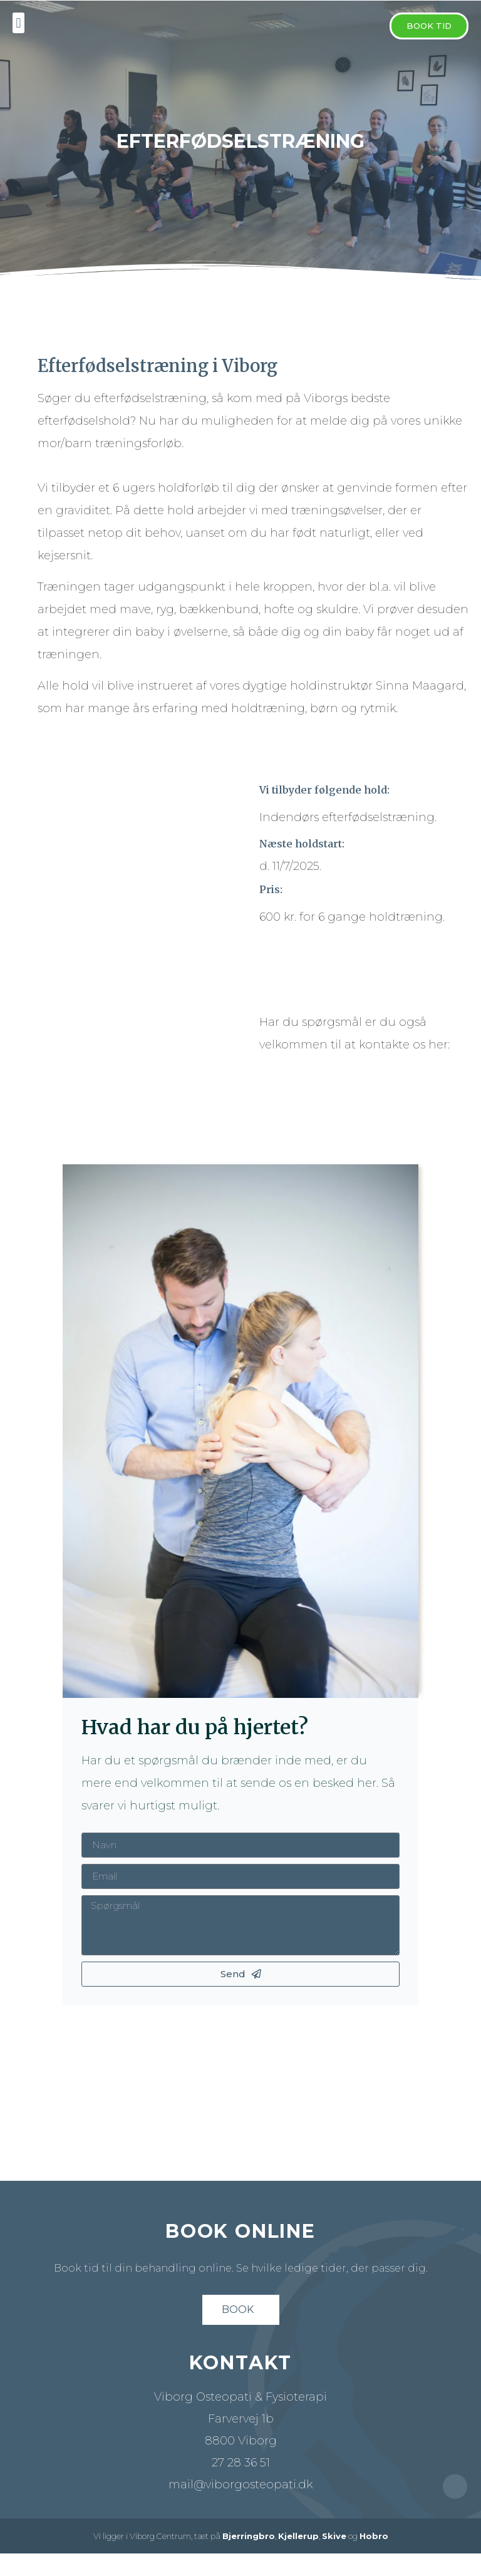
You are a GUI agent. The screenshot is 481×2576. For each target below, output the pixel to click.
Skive (334, 2536)
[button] (429, 26)
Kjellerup (298, 2536)
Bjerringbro (248, 2536)
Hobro (373, 2536)
